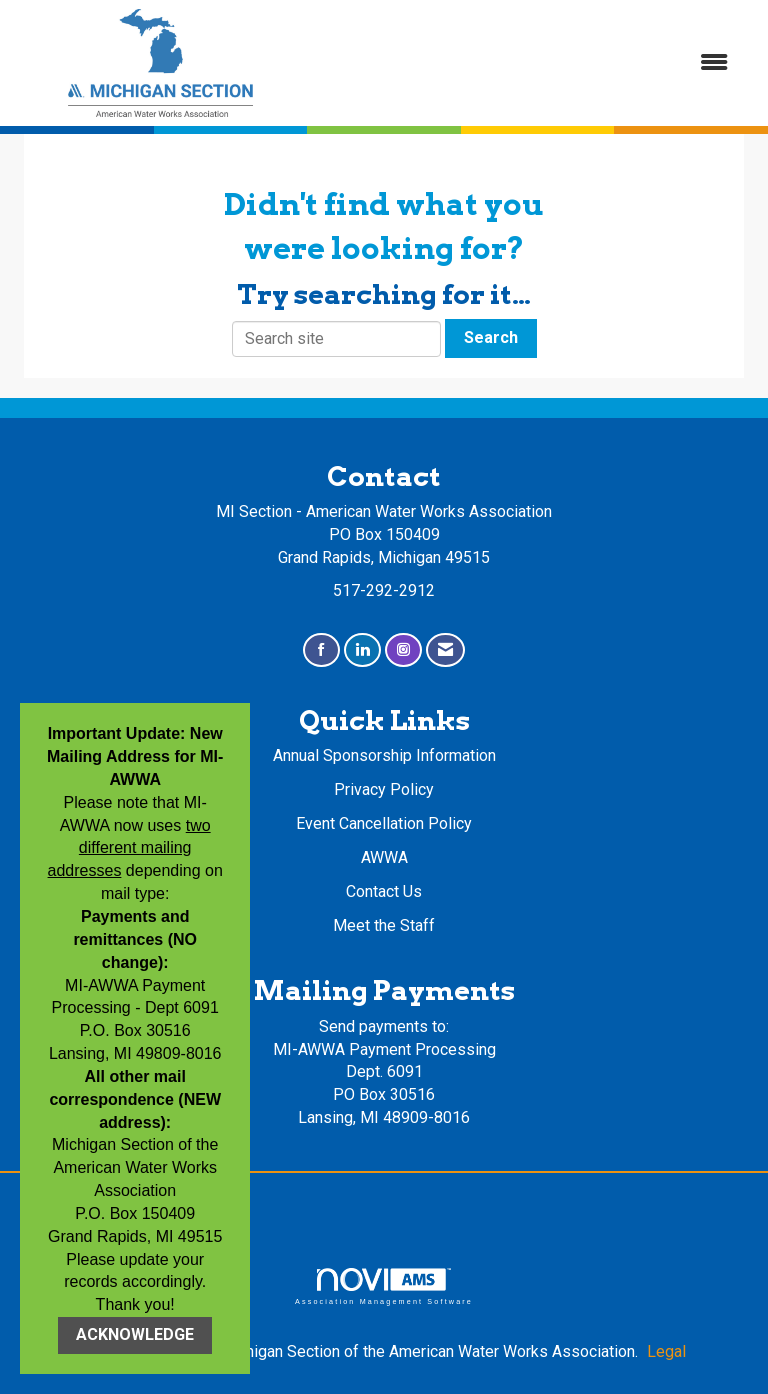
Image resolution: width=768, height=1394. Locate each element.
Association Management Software (384, 1286)
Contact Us (384, 891)
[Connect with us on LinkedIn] (362, 650)
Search (491, 337)
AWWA (384, 857)
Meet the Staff (384, 925)
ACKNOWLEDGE (135, 1334)
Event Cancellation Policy (384, 823)
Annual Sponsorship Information (384, 755)
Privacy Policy (384, 789)
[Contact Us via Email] (445, 650)
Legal (666, 1351)
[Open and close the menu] (527, 63)
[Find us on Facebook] (321, 650)
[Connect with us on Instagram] (403, 650)
